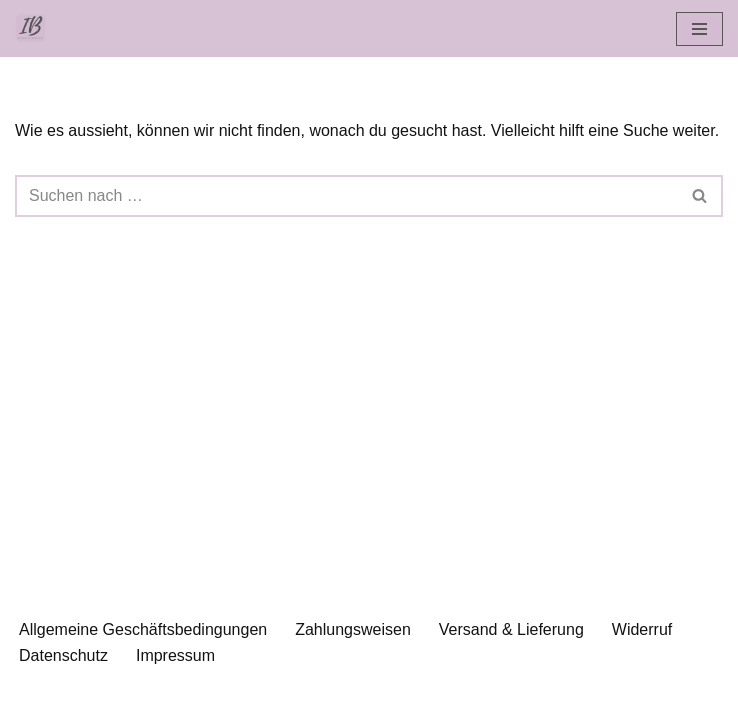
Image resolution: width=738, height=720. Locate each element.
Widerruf (642, 629)
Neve (266, 698)
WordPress (450, 698)
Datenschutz (63, 655)
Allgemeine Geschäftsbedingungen (143, 629)
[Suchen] (346, 196)
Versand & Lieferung (511, 629)
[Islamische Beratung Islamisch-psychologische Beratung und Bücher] (36, 28)
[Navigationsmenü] (699, 29)
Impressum (175, 655)
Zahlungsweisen (353, 629)
